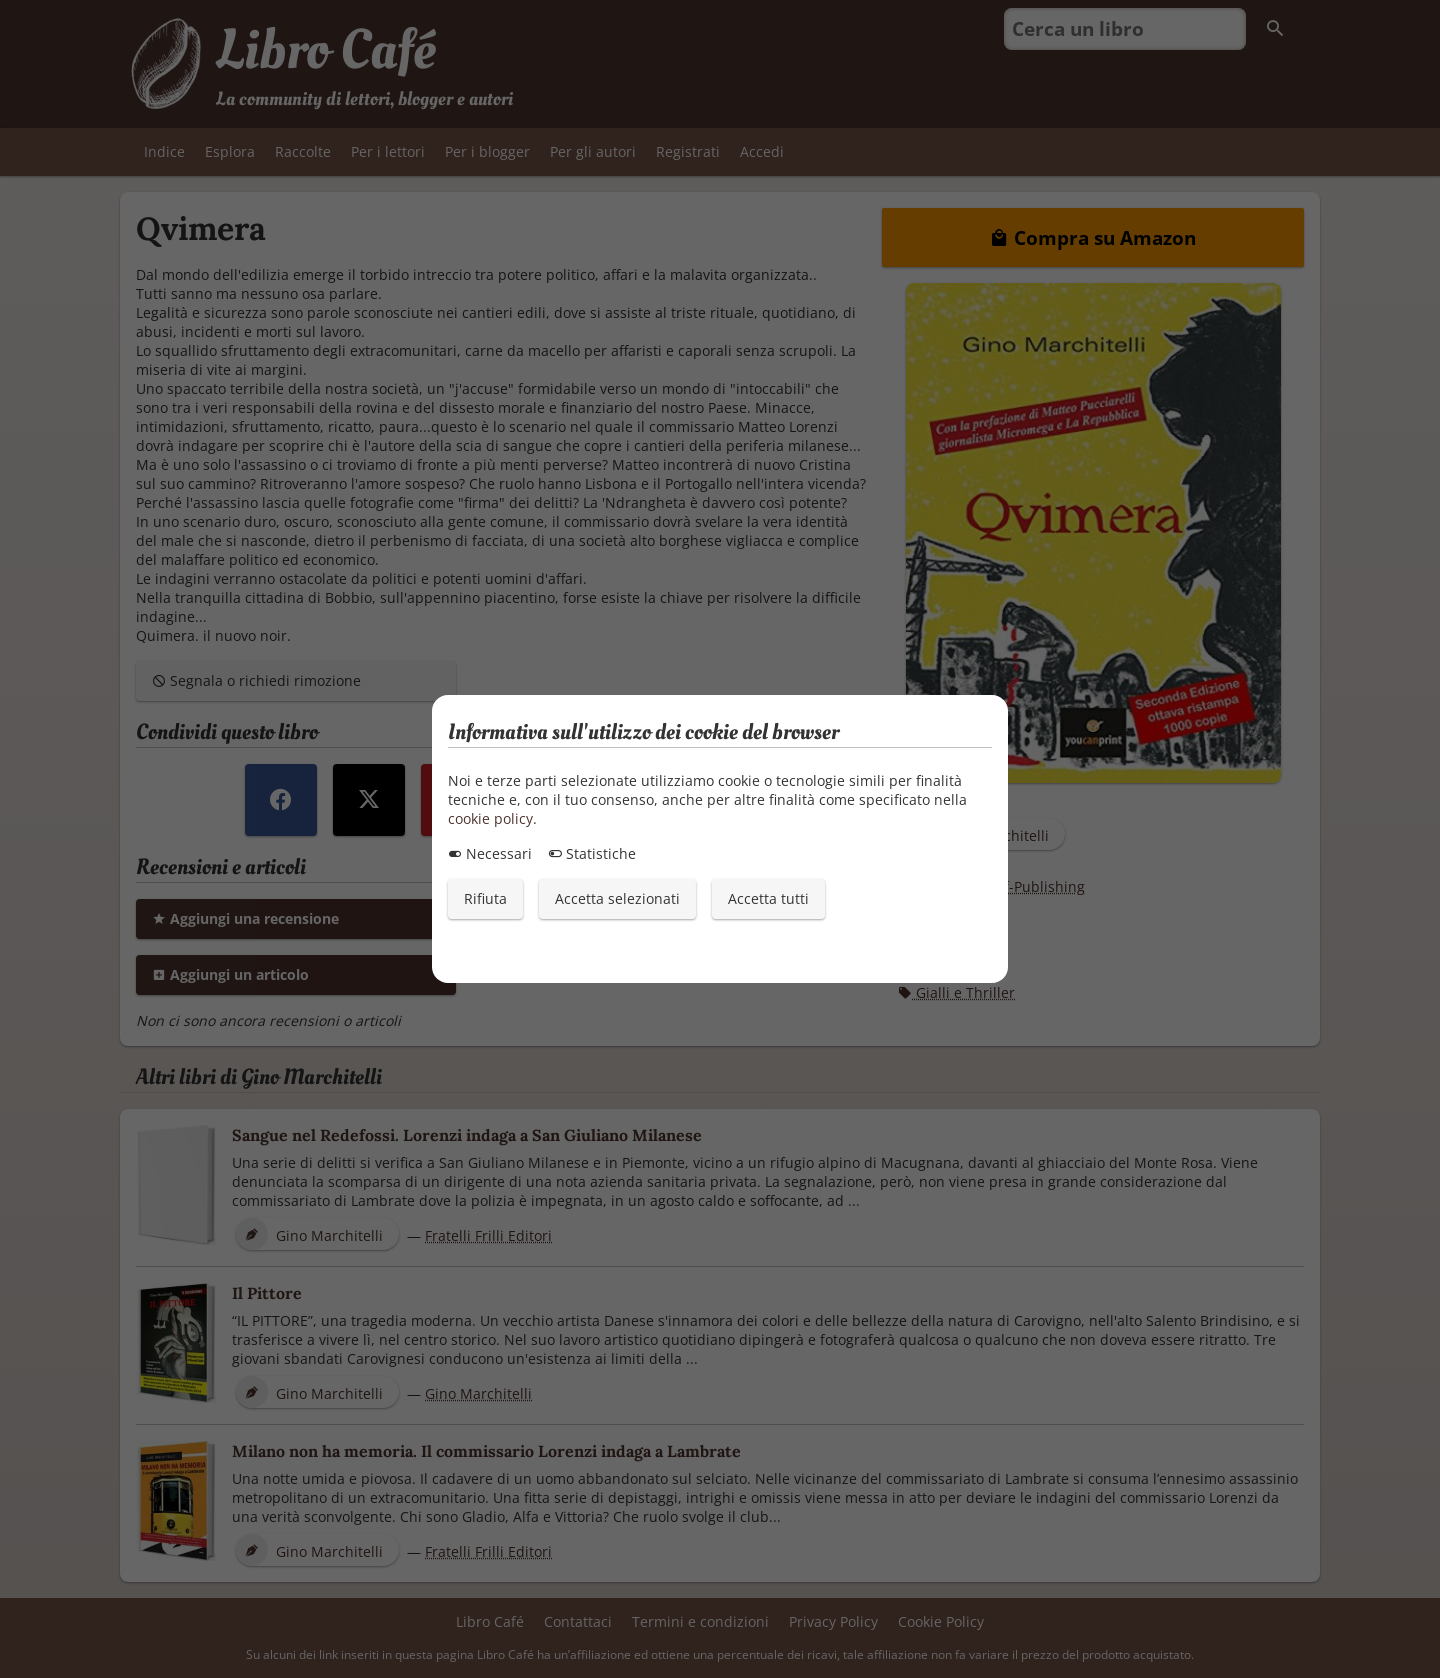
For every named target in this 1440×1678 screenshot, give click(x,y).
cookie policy (490, 818)
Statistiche (592, 853)
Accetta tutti (768, 898)
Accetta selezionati (617, 898)
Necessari (490, 853)
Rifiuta (485, 898)
